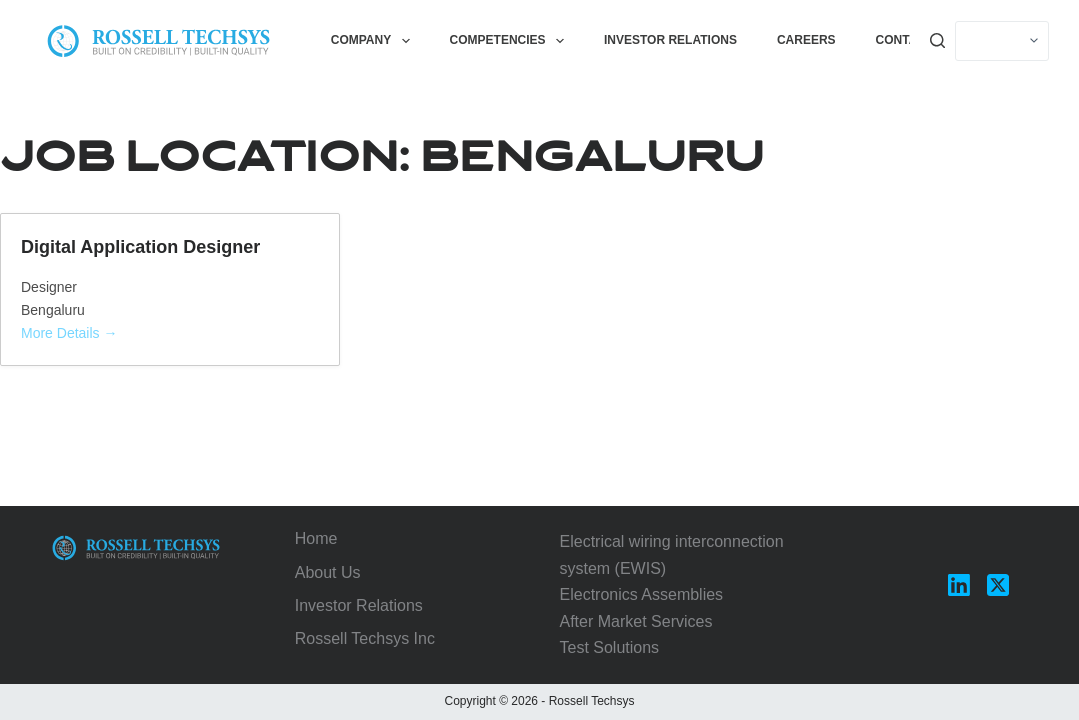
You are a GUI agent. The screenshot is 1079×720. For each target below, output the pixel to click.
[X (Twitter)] (998, 585)
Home (316, 538)
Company (374, 41)
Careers (806, 40)
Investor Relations (670, 40)
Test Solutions (610, 647)
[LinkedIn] (959, 585)
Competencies (511, 41)
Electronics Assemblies (642, 594)
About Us (328, 572)
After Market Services (636, 621)
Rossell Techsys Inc (365, 638)
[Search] (937, 40)
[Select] (1002, 41)
